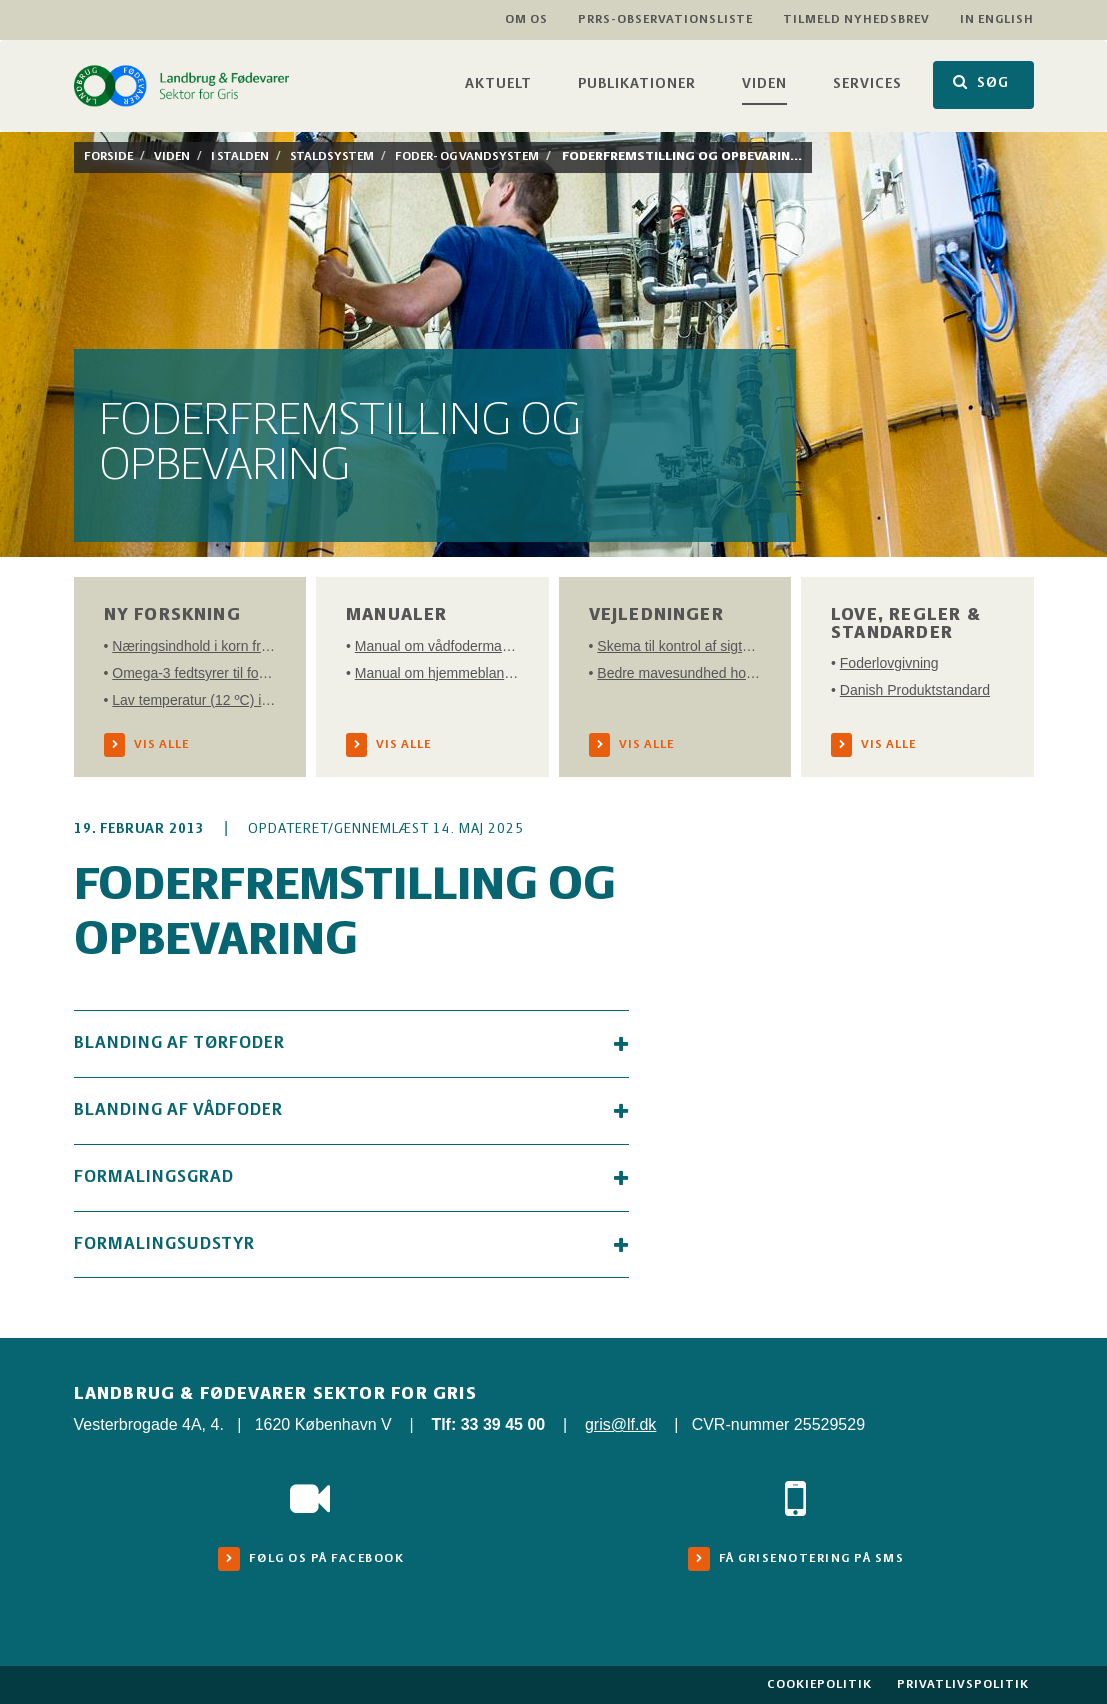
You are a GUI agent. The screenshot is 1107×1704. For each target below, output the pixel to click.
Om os (526, 19)
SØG (981, 82)
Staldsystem (332, 156)
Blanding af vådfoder (352, 1111)
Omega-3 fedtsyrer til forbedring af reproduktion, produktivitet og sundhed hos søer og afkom (194, 673)
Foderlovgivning (889, 663)
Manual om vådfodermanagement (437, 646)
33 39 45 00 (503, 1424)
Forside (108, 156)
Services (867, 84)
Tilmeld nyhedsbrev (856, 19)
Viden (764, 84)
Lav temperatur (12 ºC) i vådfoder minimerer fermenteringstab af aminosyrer (194, 700)
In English (997, 19)
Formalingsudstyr (352, 1245)
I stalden (240, 156)
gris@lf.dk (620, 1424)
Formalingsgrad (352, 1178)
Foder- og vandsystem (467, 156)
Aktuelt (498, 84)
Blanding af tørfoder (352, 1044)
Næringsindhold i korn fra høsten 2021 (194, 646)
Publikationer (637, 84)
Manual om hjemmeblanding (437, 673)
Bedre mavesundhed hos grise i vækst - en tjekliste (679, 673)
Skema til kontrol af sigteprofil (679, 646)
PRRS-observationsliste (665, 19)
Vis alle (161, 744)
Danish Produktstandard (915, 690)
